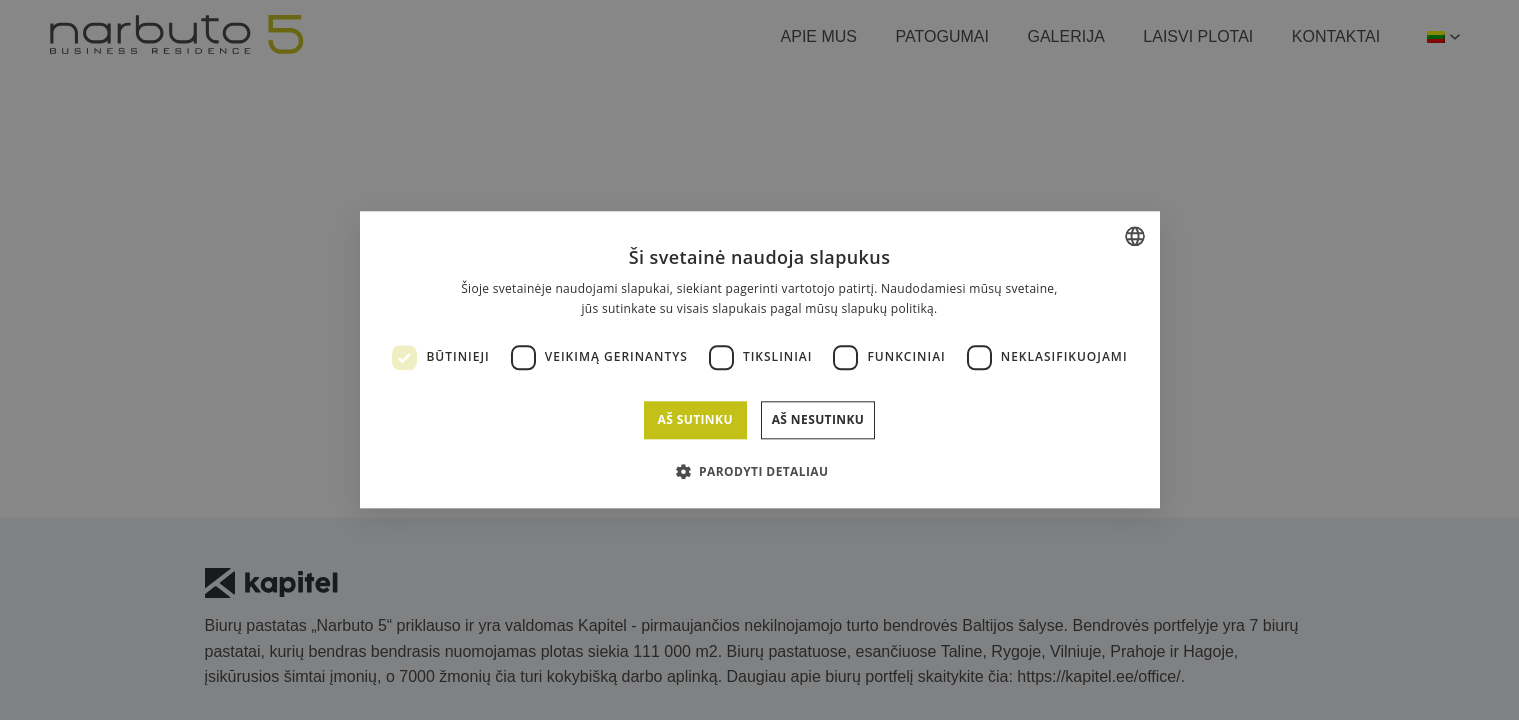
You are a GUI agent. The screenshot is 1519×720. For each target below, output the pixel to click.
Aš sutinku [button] (694, 419)
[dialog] (760, 359)
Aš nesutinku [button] (818, 419)
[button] (760, 472)
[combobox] (1135, 236)
